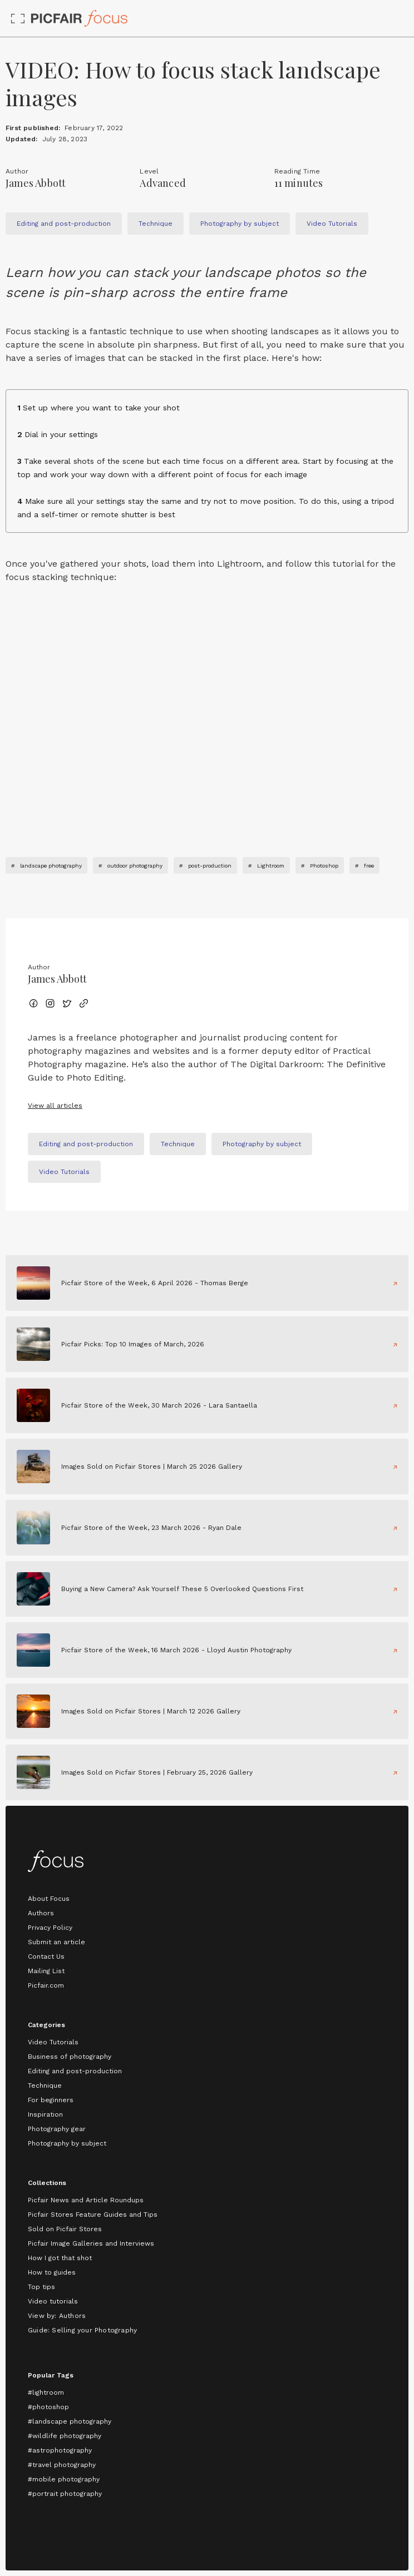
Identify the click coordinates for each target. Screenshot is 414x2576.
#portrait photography (65, 2494)
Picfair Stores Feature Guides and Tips (92, 2214)
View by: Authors (57, 2316)
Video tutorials (53, 2301)
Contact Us (46, 1956)
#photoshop (48, 2407)
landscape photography (51, 866)
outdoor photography (134, 866)
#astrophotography (60, 2450)
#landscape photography (69, 2421)
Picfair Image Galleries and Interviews (91, 2243)
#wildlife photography (64, 2436)
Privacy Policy (50, 1927)
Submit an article (56, 1942)
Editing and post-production (75, 2071)
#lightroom (46, 2392)
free (369, 866)
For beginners (50, 2100)
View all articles (55, 1105)
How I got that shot (60, 2258)
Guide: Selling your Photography (82, 2330)
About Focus (49, 1899)
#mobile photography (64, 2479)
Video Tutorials (53, 2042)
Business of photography (69, 2056)
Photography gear (57, 2129)
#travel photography (62, 2465)
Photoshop (324, 866)
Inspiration (45, 2114)
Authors (41, 1913)
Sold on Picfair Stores (65, 2229)
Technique (45, 2085)
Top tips (41, 2287)
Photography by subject (67, 2143)
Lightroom (270, 866)
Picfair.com (46, 1985)
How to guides (52, 2272)
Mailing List (46, 1971)
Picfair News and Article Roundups (86, 2200)
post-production (209, 866)
